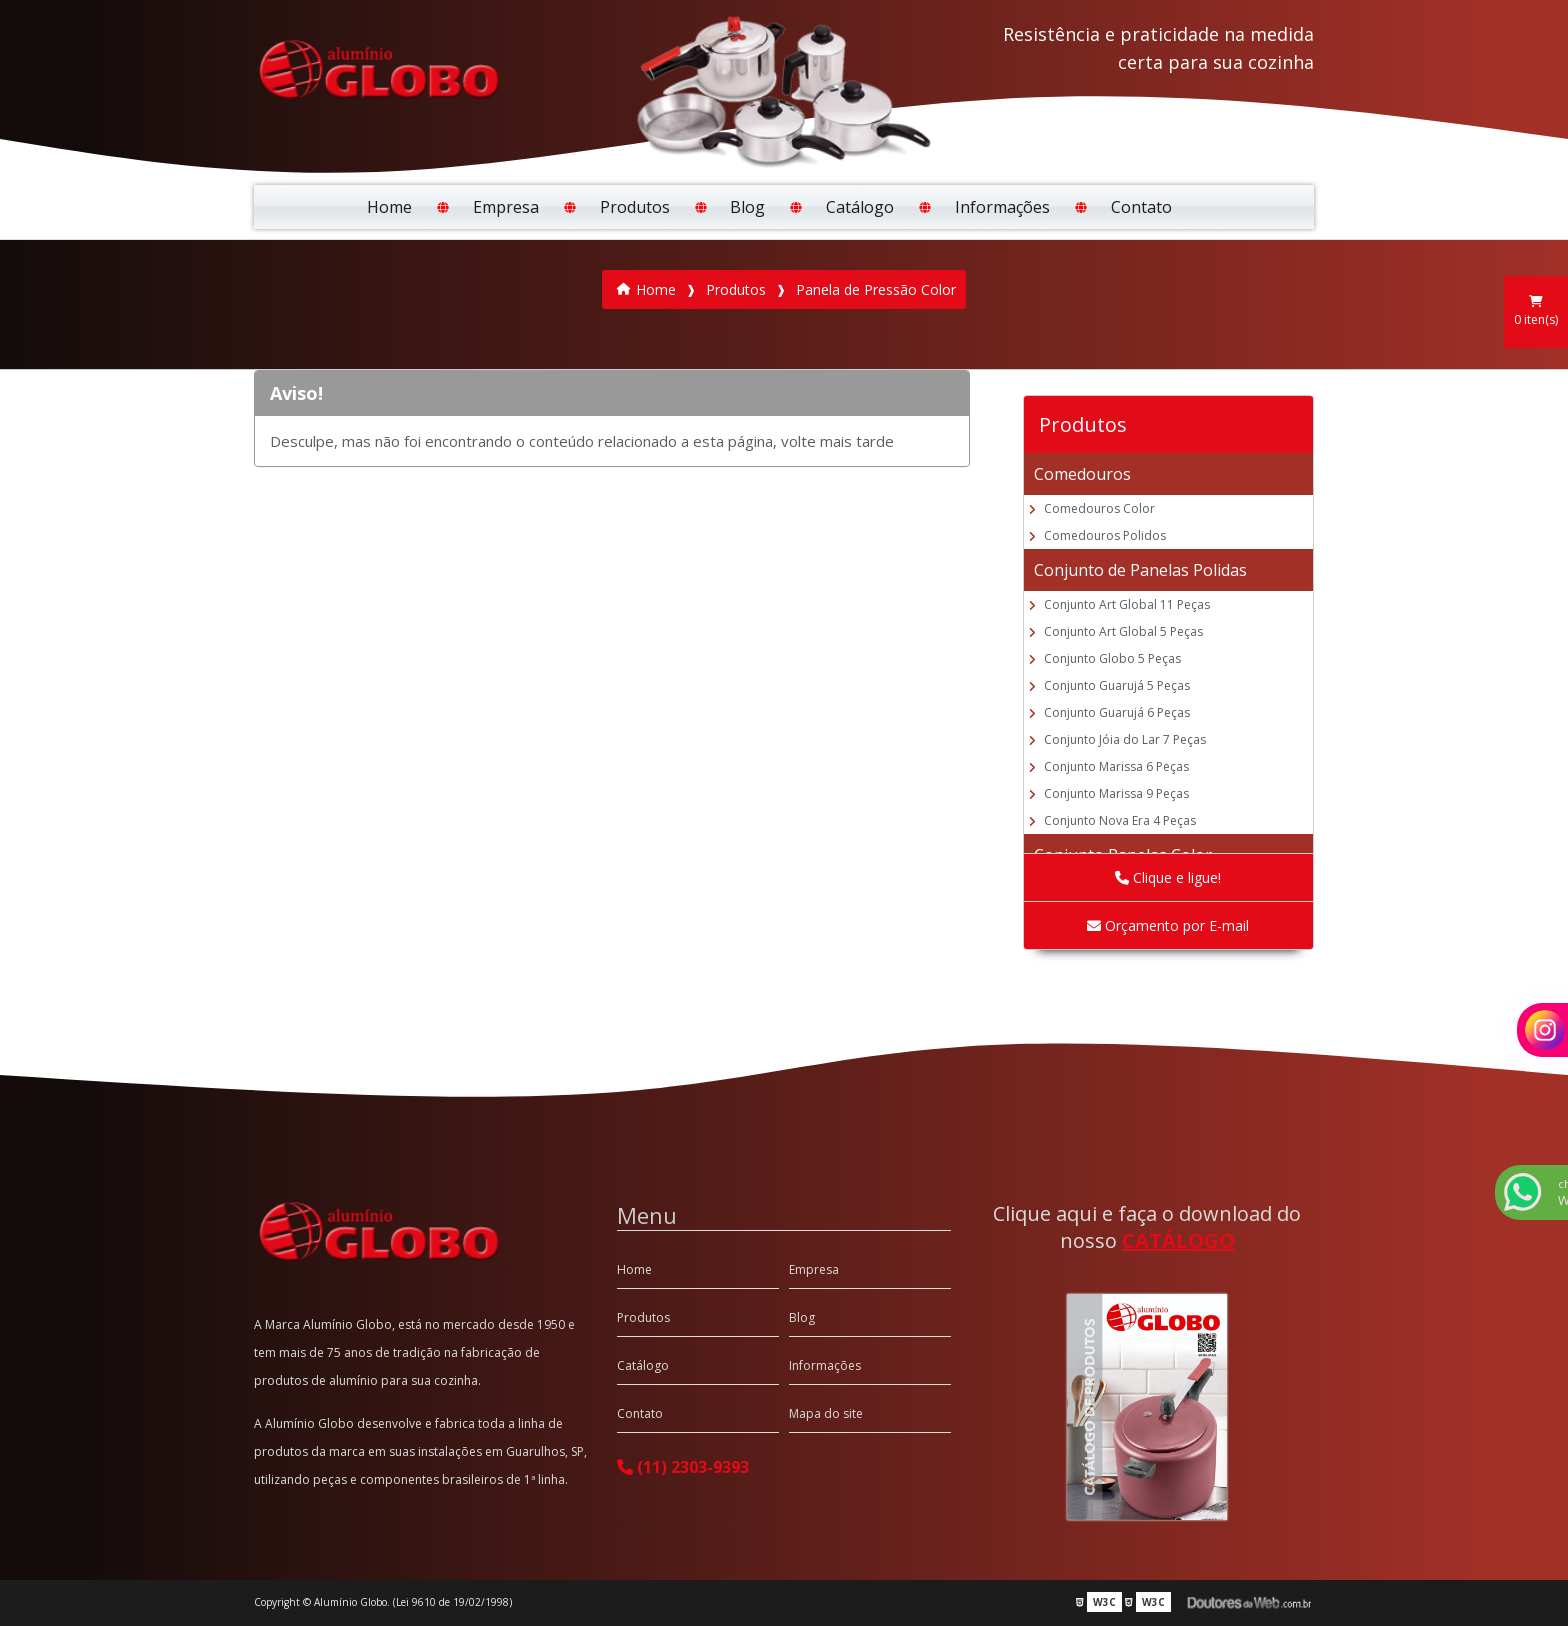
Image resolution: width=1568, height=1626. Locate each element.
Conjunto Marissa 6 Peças (1116, 766)
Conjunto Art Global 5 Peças (1123, 631)
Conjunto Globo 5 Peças (1112, 658)
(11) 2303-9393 (683, 1467)
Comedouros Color (1099, 508)
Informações (1002, 207)
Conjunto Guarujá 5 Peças (1117, 685)
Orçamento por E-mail (1168, 925)
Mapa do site (826, 1413)
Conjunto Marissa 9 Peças (1116, 793)
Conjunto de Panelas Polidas (1140, 570)
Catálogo (860, 207)
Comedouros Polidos (1105, 535)
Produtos (635, 207)
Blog (747, 207)
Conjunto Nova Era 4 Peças (1120, 820)
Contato (1141, 207)
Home (389, 207)
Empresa (506, 207)
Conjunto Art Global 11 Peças (1127, 604)
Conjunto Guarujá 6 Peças (1117, 712)
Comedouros (1082, 474)
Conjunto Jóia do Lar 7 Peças (1125, 739)
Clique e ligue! (1168, 877)
